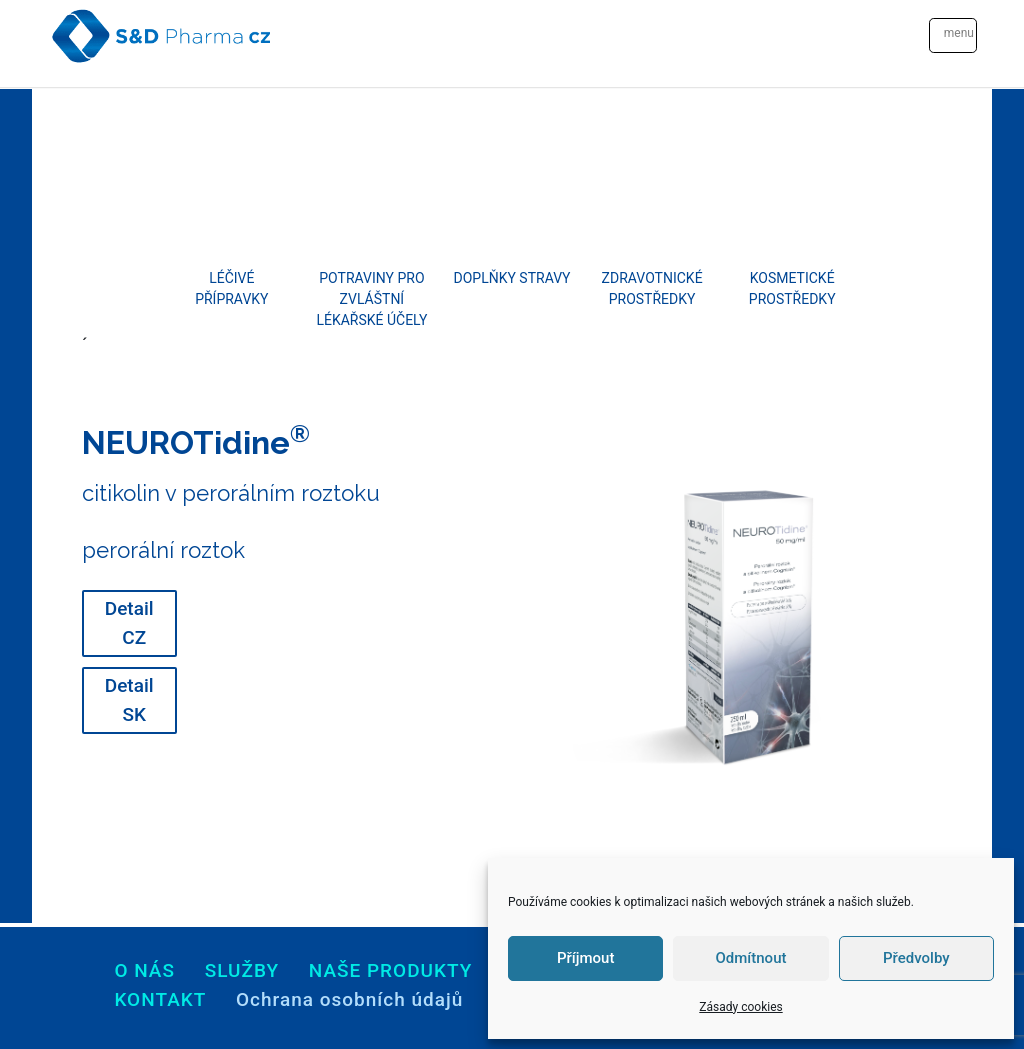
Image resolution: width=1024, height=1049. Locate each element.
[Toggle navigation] (953, 35)
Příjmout (585, 958)
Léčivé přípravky (231, 288)
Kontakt (160, 999)
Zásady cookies (740, 1007)
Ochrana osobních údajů (349, 999)
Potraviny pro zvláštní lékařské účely (371, 299)
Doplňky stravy (512, 278)
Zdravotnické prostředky (652, 288)
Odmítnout (751, 958)
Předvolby (916, 958)
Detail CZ (129, 623)
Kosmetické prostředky (792, 288)
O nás (144, 970)
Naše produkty (391, 970)
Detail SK (129, 700)
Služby (242, 970)
